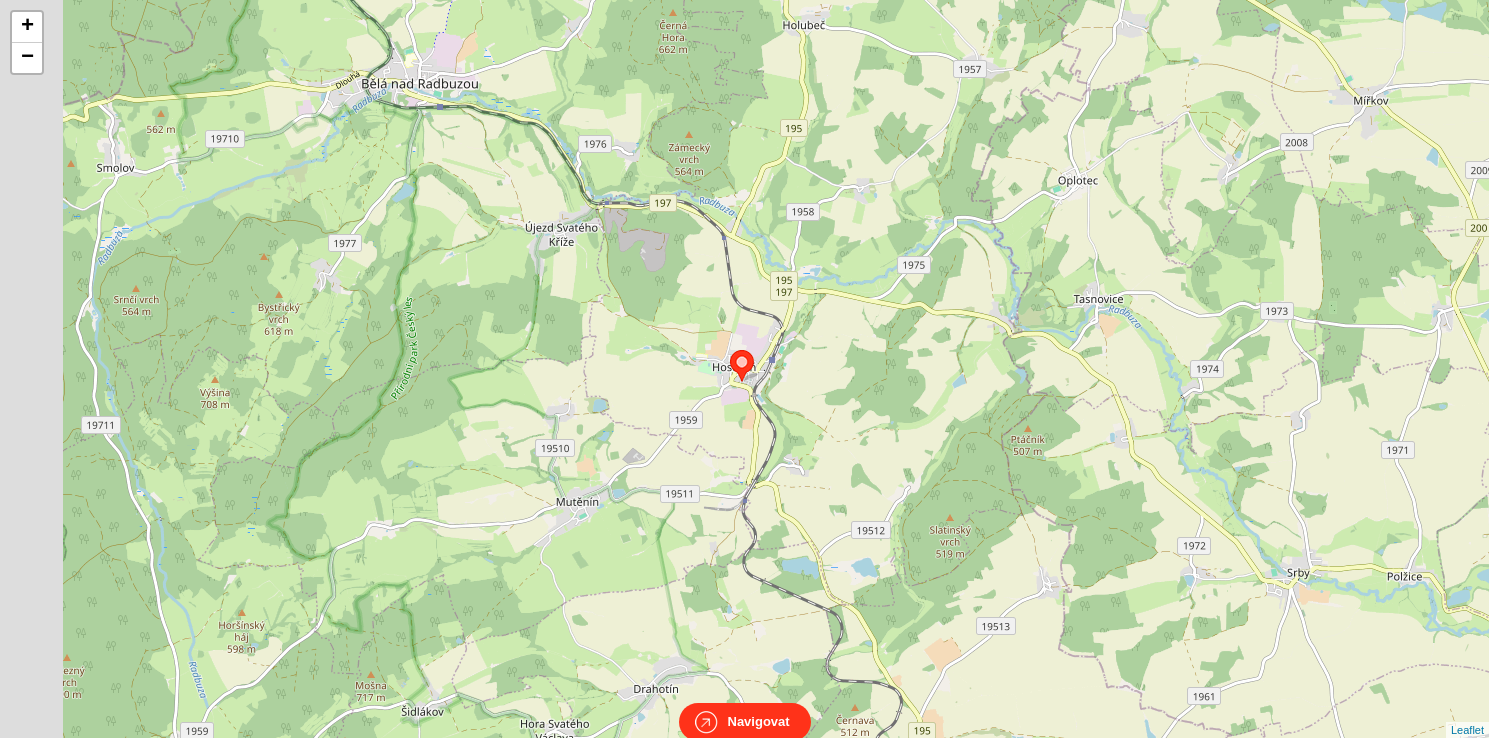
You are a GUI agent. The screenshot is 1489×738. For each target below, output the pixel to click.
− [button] (27, 58)
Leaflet (1467, 712)
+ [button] (27, 27)
